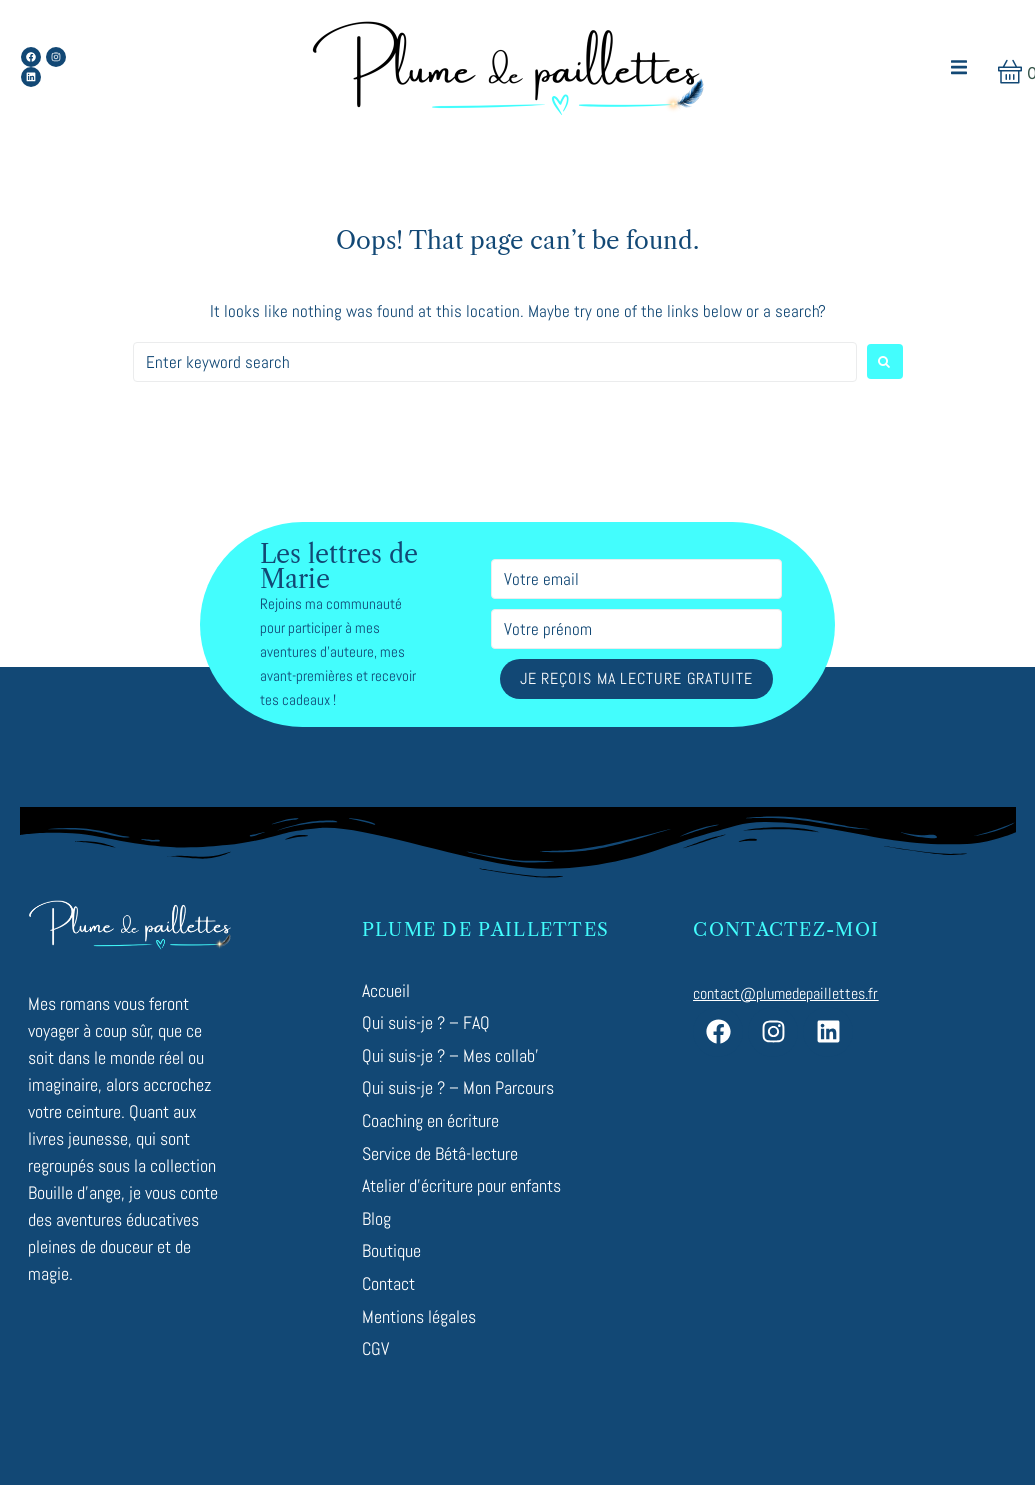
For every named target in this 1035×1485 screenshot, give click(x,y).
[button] (958, 67)
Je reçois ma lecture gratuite (636, 678)
